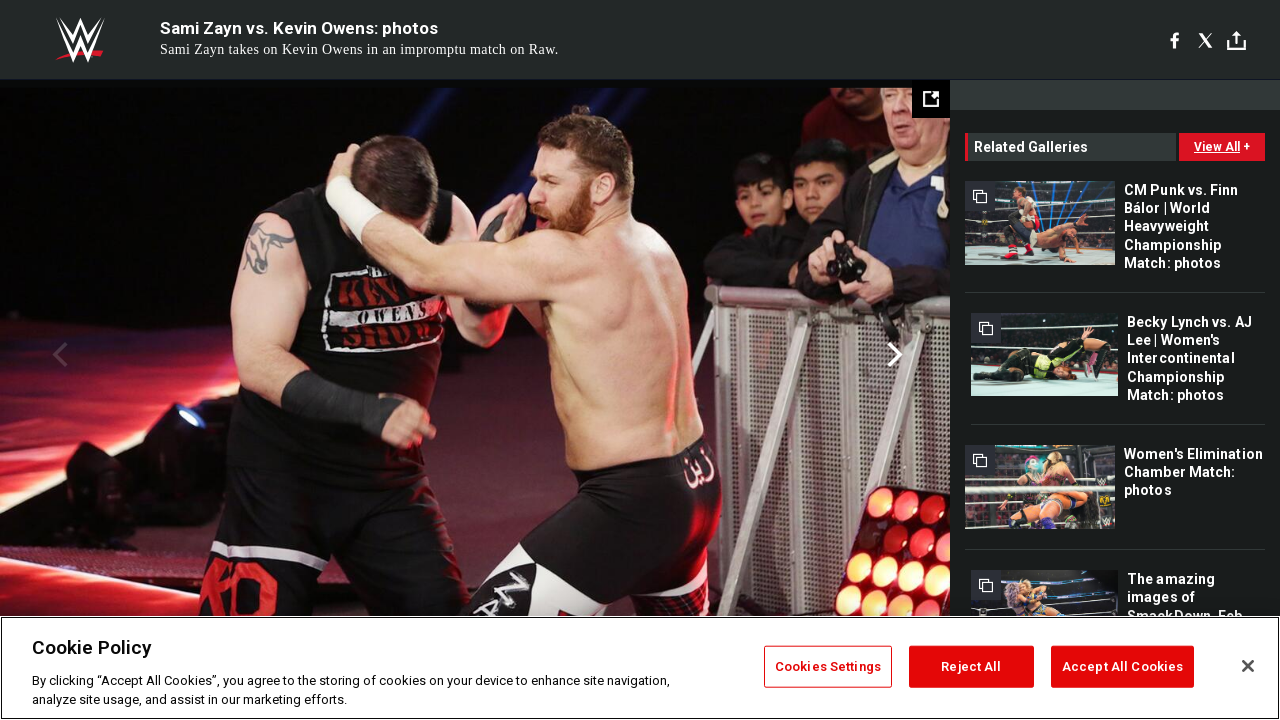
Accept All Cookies (1122, 666)
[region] (640, 668)
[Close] (1248, 666)
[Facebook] (1174, 40)
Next (892, 355)
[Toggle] (1236, 40)
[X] (1205, 40)
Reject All (971, 666)
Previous (57, 355)
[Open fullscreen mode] (931, 99)
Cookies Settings (828, 666)
